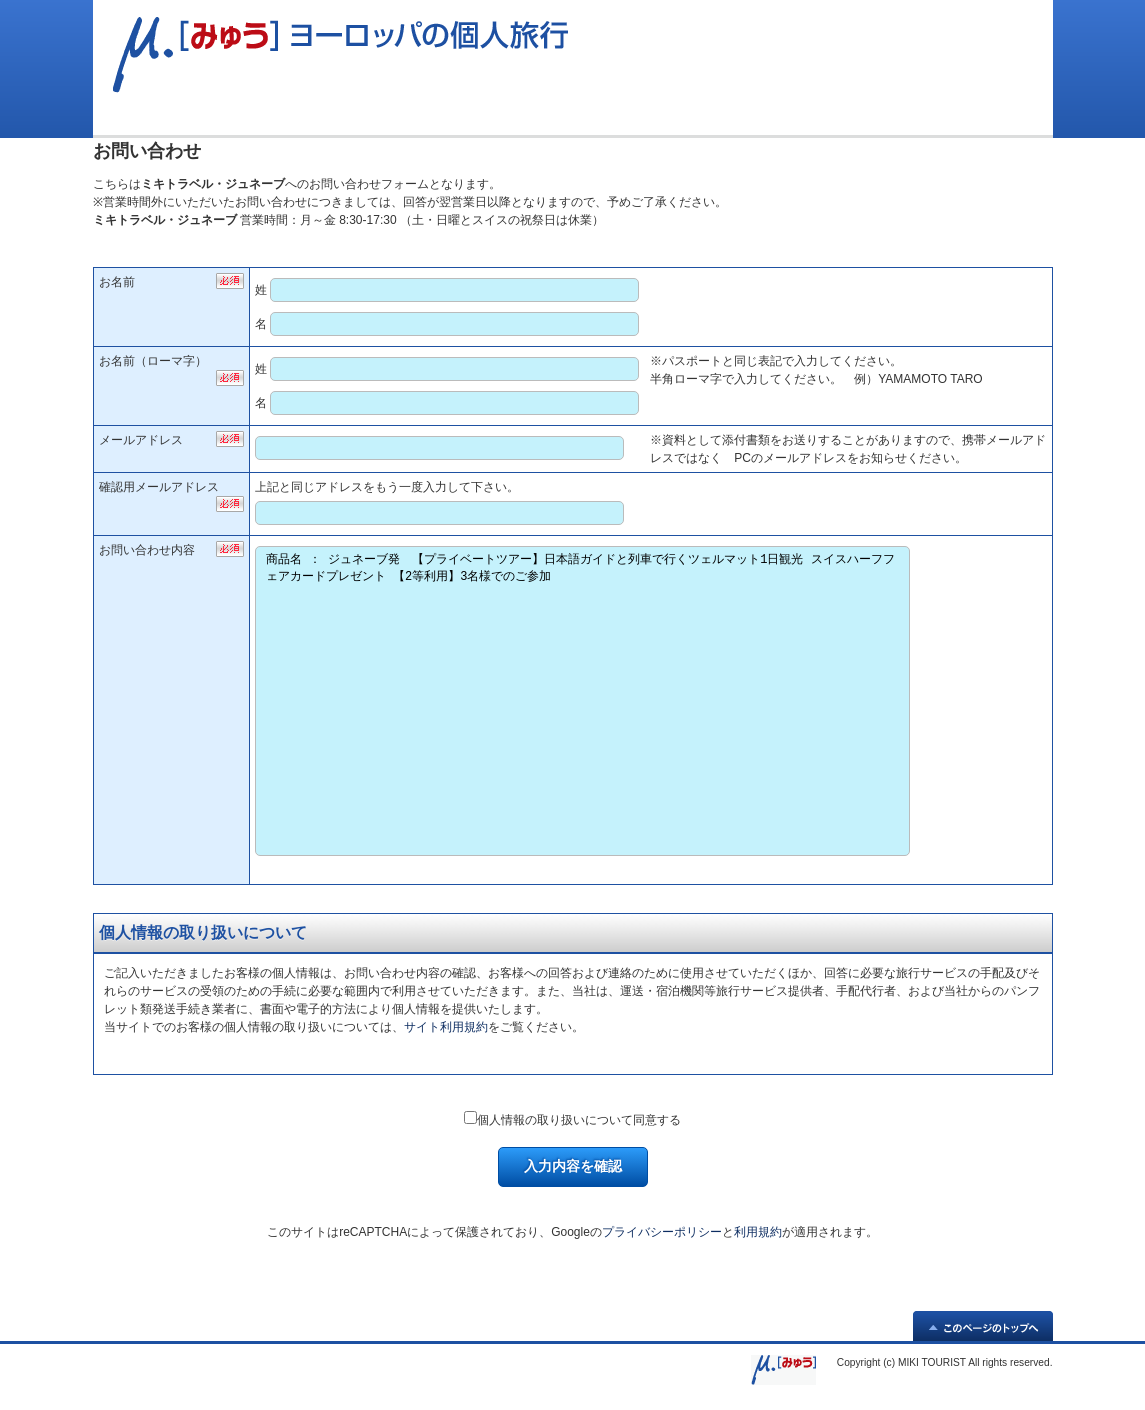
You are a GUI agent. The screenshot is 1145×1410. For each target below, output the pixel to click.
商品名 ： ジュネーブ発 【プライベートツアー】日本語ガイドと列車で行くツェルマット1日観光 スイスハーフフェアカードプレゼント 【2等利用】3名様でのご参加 (582, 701)
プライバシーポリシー (662, 1232)
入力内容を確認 (573, 1166)
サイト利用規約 (446, 1027)
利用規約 (758, 1232)
